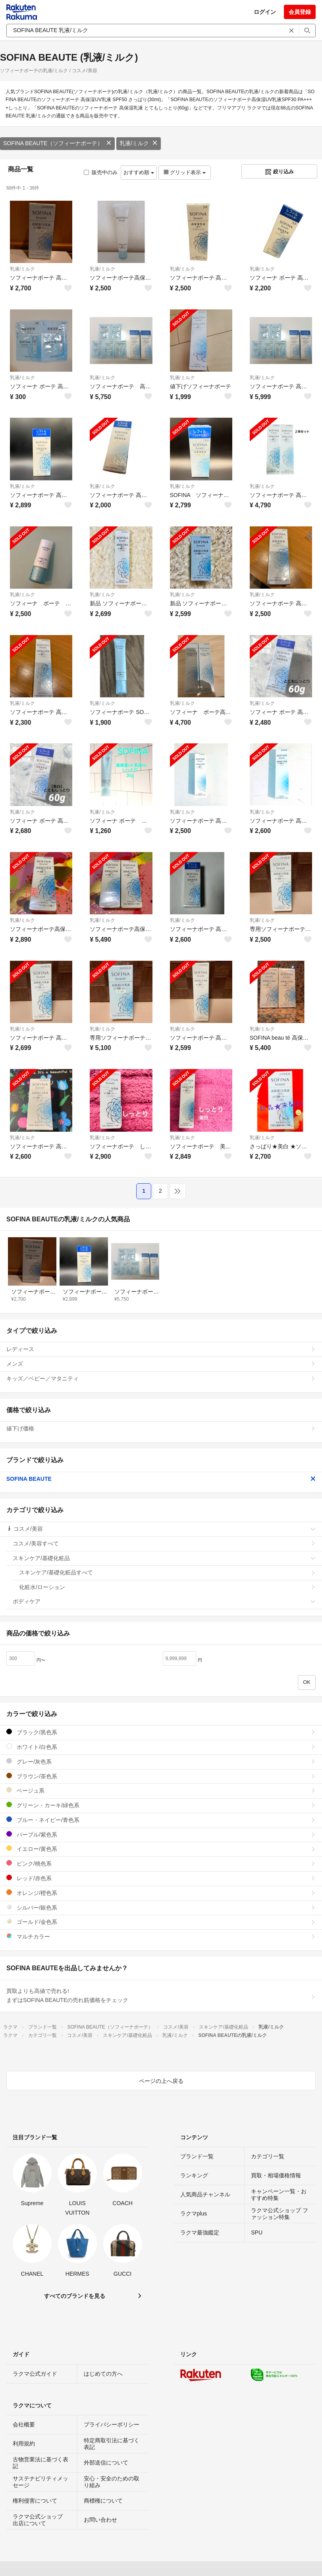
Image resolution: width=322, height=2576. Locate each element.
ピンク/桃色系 (161, 1863)
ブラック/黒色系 (161, 1732)
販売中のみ (101, 172)
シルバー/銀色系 (161, 1907)
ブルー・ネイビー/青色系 (161, 1819)
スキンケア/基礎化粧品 (164, 1558)
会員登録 (300, 12)
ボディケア (164, 1601)
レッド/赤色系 (161, 1878)
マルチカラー (161, 1936)
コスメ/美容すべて (164, 1543)
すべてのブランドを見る (74, 2296)
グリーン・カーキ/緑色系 (161, 1805)
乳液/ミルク (139, 143)
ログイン (265, 12)
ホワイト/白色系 (161, 1746)
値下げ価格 (161, 1428)
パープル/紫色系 (161, 1834)
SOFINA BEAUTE (161, 1479)
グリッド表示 (185, 172)
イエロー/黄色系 (161, 1848)
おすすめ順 (138, 172)
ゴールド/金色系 (161, 1921)
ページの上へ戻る (161, 2081)
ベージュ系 (161, 1790)
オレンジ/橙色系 (161, 1892)
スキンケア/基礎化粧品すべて (167, 1572)
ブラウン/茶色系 (161, 1776)
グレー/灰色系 (161, 1761)
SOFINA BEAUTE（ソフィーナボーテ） (57, 143)
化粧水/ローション (167, 1587)
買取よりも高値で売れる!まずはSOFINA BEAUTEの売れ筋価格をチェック (161, 1996)
